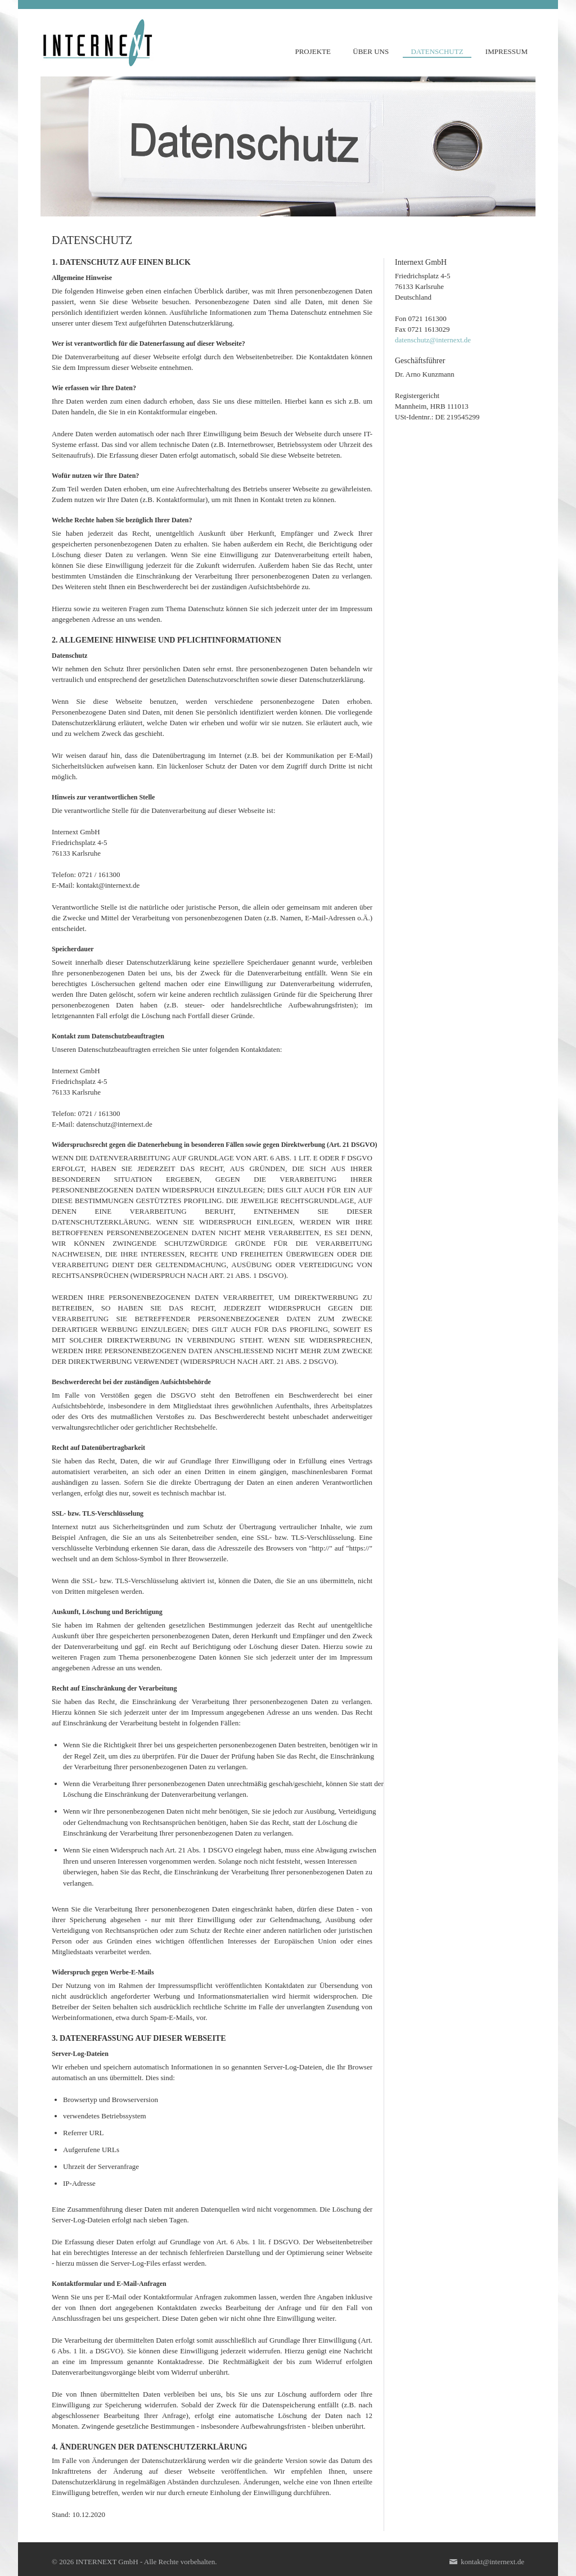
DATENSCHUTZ (437, 51)
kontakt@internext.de (486, 2561)
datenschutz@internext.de (433, 340)
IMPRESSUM (506, 51)
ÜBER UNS (371, 51)
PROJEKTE (313, 51)
